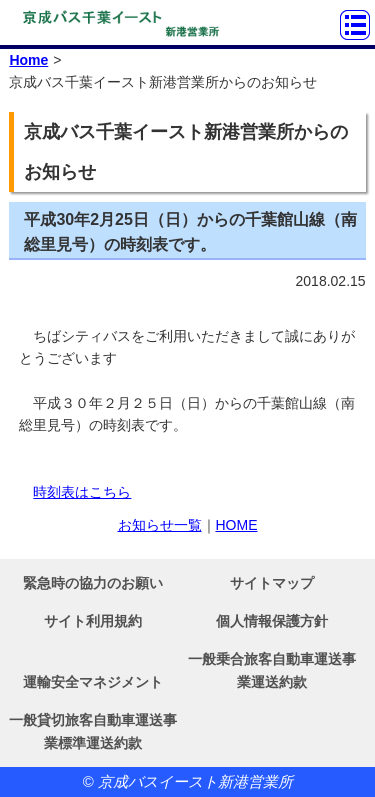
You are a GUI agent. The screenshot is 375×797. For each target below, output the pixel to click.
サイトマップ (272, 583)
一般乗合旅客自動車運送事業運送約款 (272, 670)
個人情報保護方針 (272, 621)
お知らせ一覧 (160, 525)
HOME (237, 525)
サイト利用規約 (93, 621)
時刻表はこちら (82, 492)
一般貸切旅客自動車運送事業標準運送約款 (93, 731)
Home (28, 60)
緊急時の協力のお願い (93, 583)
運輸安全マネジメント (93, 682)
